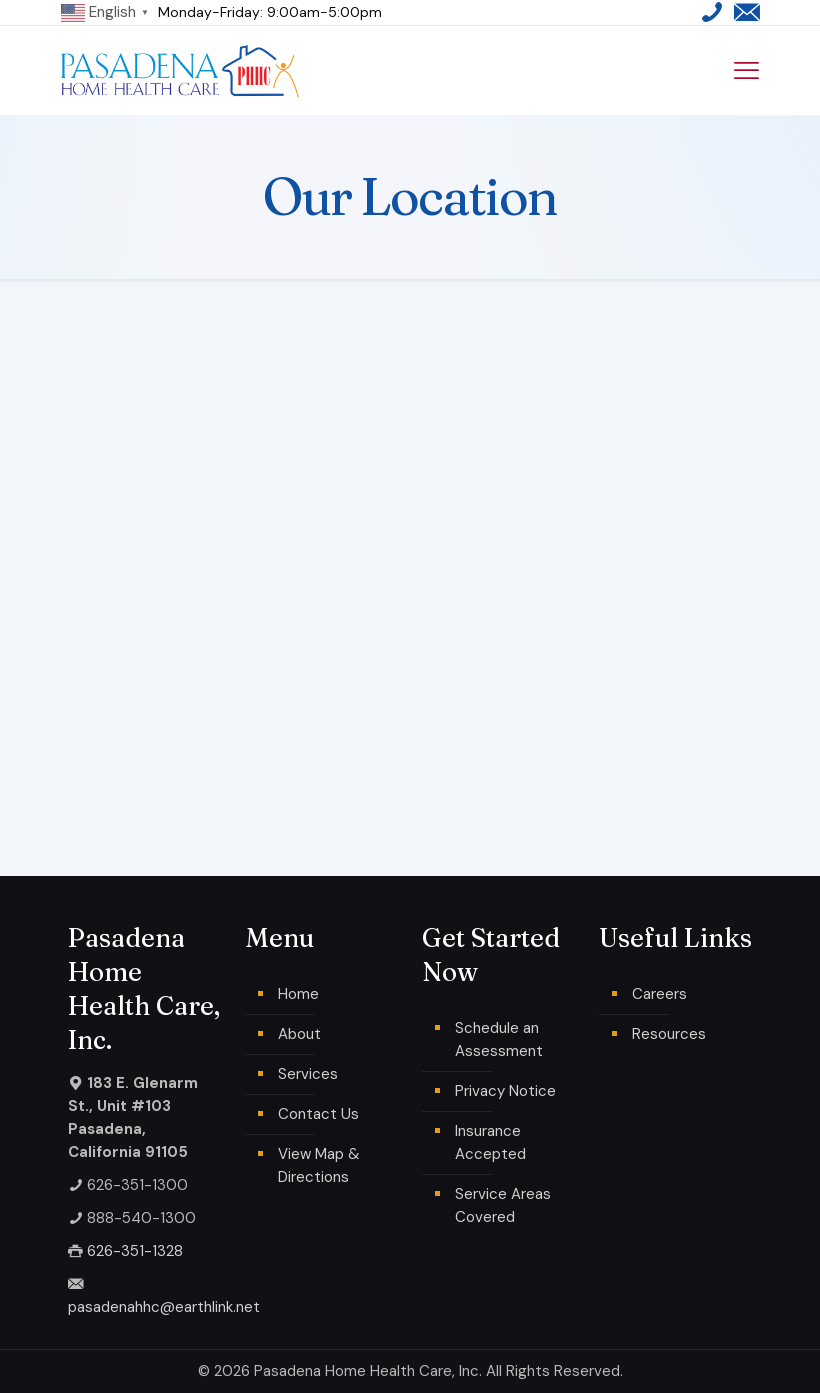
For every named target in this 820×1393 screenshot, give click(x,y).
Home (298, 994)
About (299, 1034)
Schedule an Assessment (499, 1039)
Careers (659, 994)
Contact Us (318, 1114)
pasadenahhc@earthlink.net (164, 1307)
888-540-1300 (141, 1218)
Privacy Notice (505, 1091)
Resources (669, 1034)
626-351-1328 (135, 1251)
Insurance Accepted (490, 1142)
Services (308, 1074)
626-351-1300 (137, 1185)
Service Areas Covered (503, 1205)
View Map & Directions (319, 1165)
